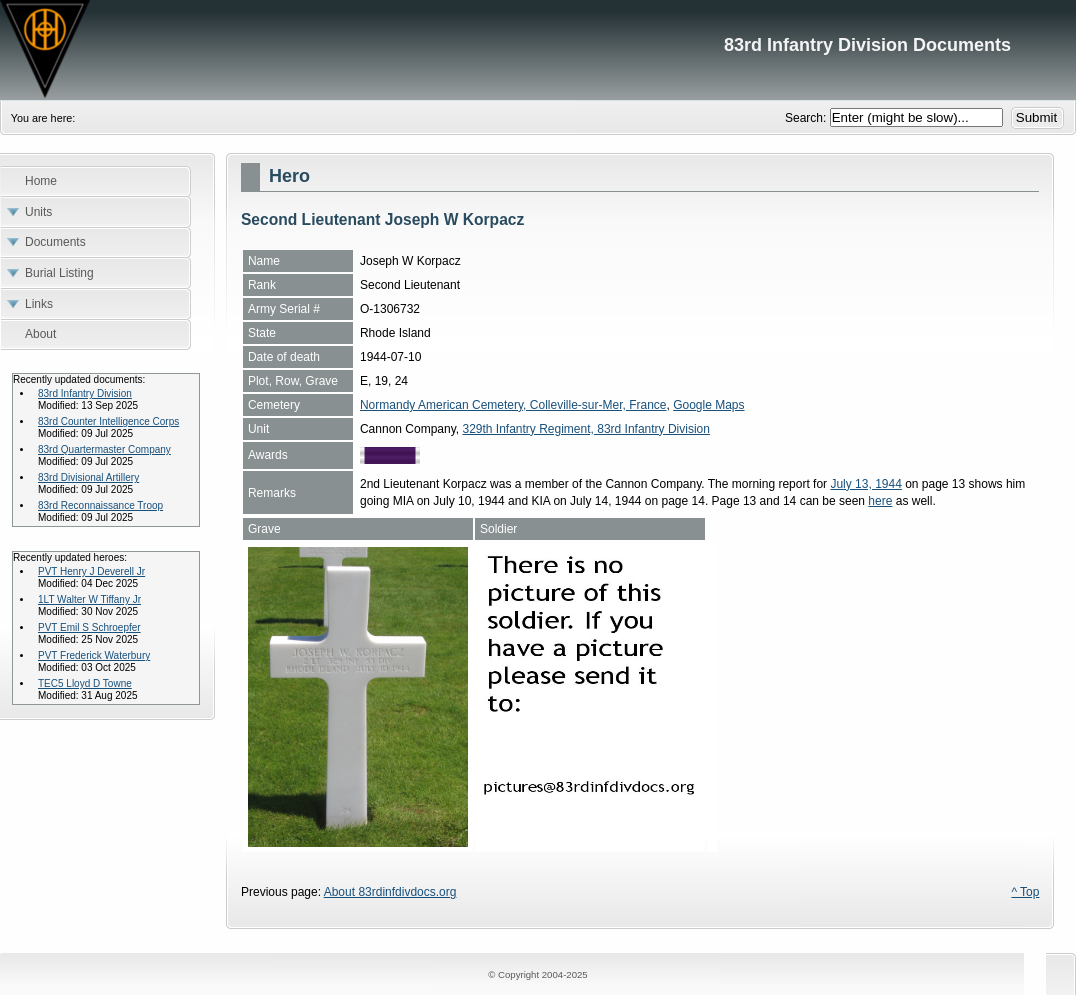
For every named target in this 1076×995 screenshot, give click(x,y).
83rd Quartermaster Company (104, 449)
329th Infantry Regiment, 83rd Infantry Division (585, 429)
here (880, 501)
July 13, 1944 (865, 484)
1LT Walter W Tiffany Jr (89, 599)
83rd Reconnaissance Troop (100, 505)
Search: (807, 118)
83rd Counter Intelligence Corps (108, 421)
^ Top (1025, 892)
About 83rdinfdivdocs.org (390, 892)
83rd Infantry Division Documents (538, 50)
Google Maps (708, 405)
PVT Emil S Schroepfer (89, 627)
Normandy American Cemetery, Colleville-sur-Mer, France (513, 405)
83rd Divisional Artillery (88, 477)
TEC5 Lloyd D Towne (85, 683)
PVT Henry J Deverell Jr (91, 571)
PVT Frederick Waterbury (94, 655)
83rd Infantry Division (85, 393)
